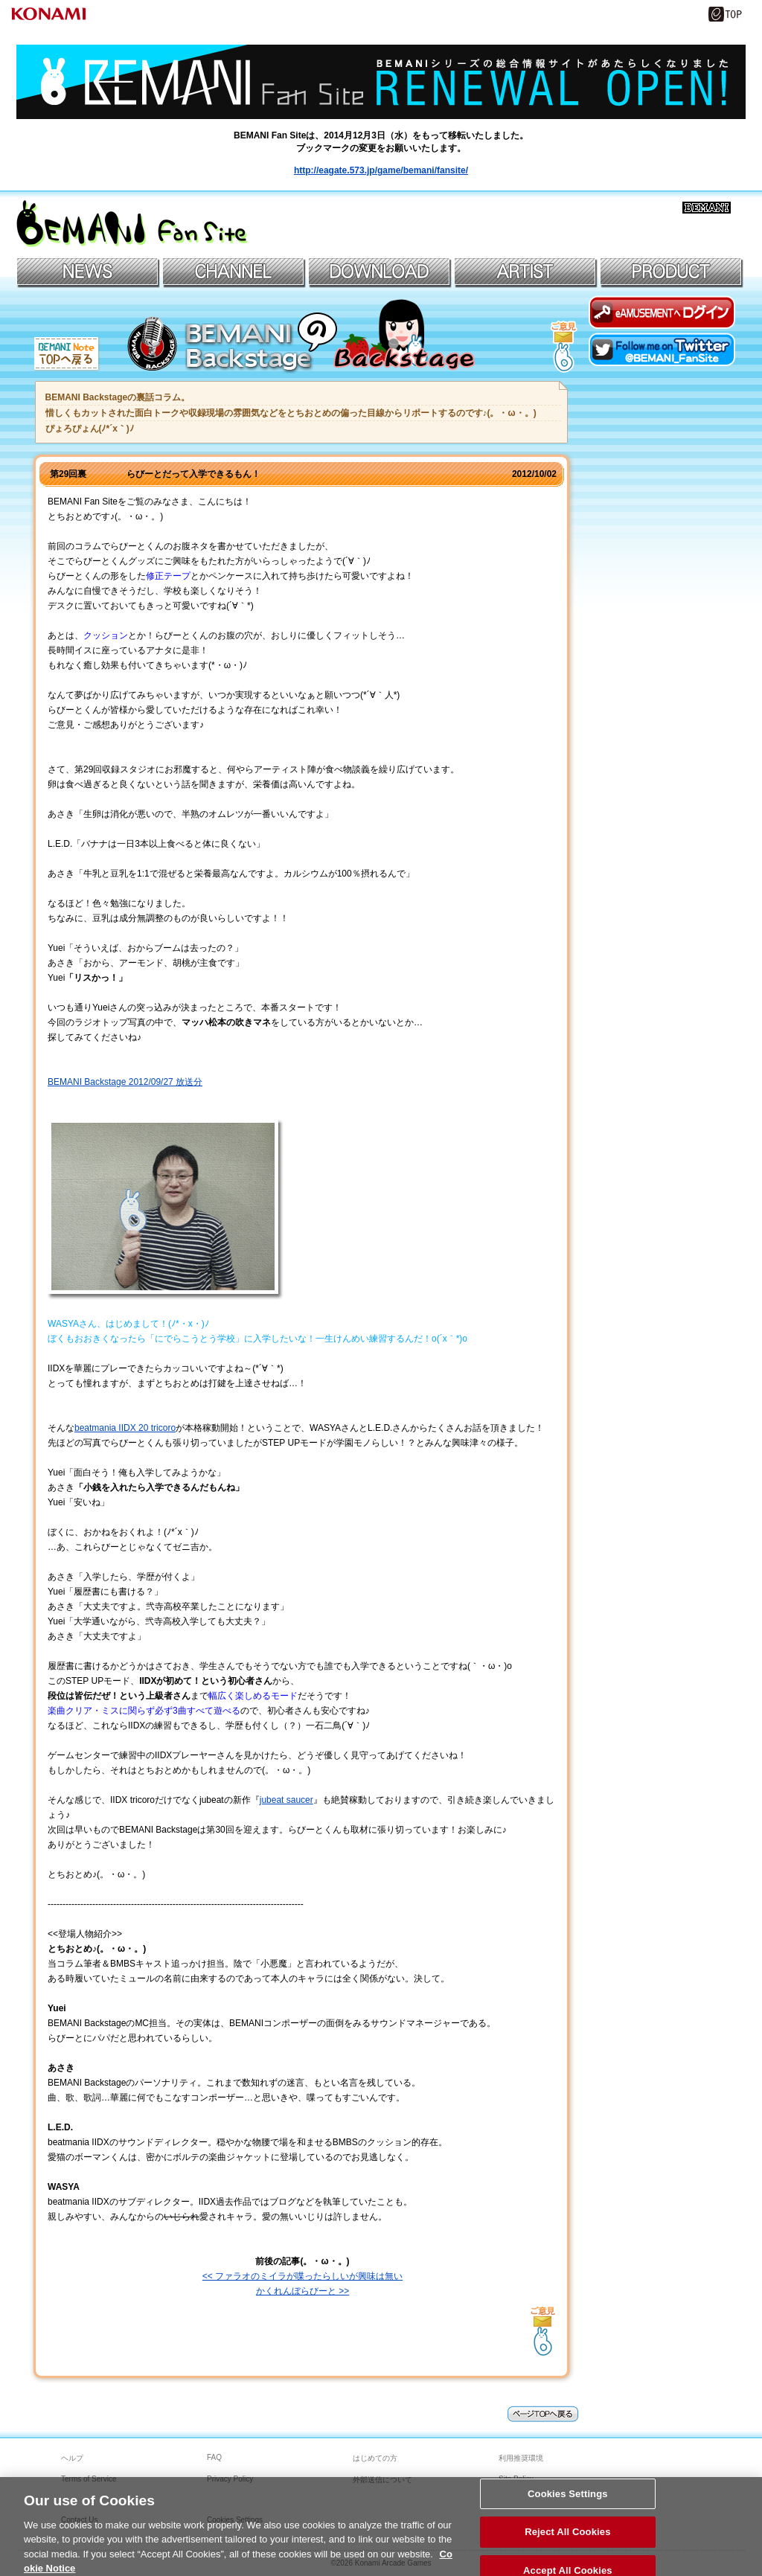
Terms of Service (88, 2479)
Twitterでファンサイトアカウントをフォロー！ (662, 349)
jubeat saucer (286, 1800)
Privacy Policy (230, 2479)
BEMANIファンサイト (132, 223)
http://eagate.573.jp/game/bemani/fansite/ (381, 170)
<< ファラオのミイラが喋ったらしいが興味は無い (302, 2276)
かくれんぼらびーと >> (302, 2291)
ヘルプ (72, 2458)
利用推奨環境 (521, 2458)
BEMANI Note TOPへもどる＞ (67, 355)
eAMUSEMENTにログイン (662, 312)
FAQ (214, 2457)
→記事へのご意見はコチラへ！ (543, 2328)
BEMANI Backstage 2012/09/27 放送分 (125, 1082)
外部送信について (382, 2480)
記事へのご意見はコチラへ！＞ (564, 344)
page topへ (543, 2414)
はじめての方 (375, 2458)
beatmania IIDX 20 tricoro (125, 1428)
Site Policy (516, 2479)
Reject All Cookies (567, 2537)
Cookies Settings (568, 2499)
